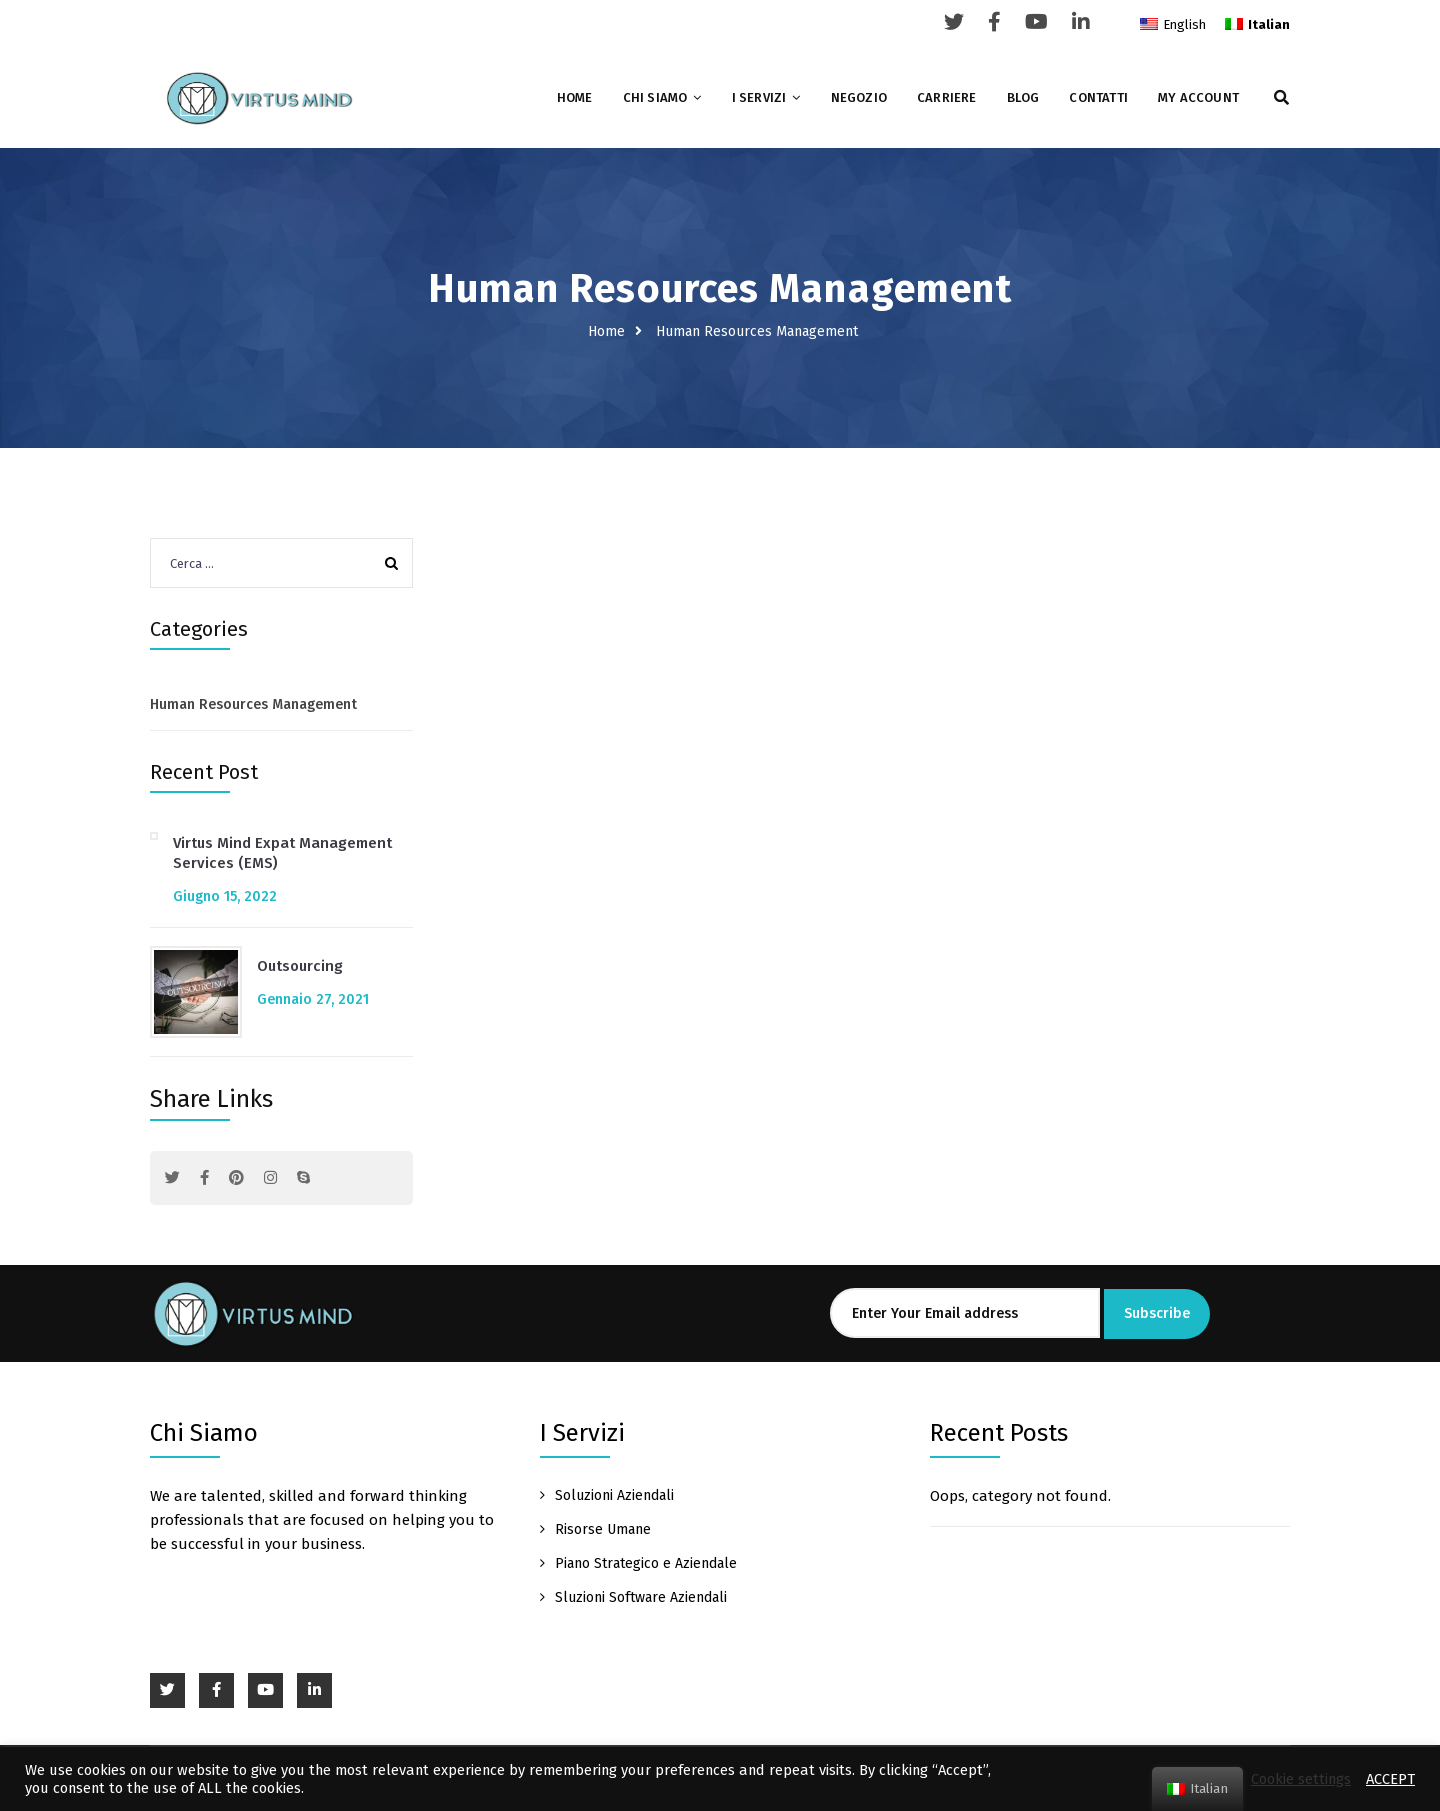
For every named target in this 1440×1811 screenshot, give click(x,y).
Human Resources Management (253, 704)
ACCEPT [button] (1390, 1779)
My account (1198, 97)
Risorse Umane (603, 1529)
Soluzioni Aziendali (614, 1495)
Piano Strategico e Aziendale (646, 1563)
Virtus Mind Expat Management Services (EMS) (282, 853)
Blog (1023, 97)
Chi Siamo (655, 97)
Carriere (947, 97)
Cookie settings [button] (1301, 1779)
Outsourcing (300, 966)
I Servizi (759, 97)
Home (575, 97)
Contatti (1098, 97)
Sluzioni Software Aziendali (641, 1597)
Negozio (859, 97)
